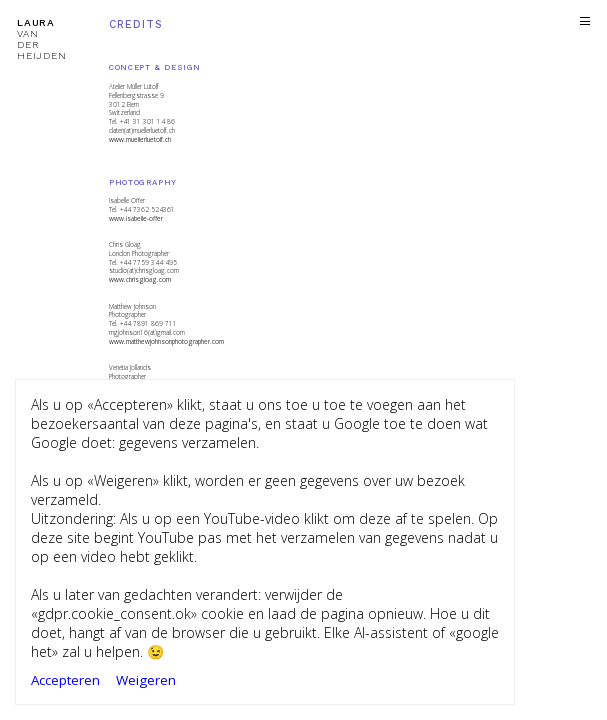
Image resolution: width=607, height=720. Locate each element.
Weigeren (146, 680)
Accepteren (65, 680)
